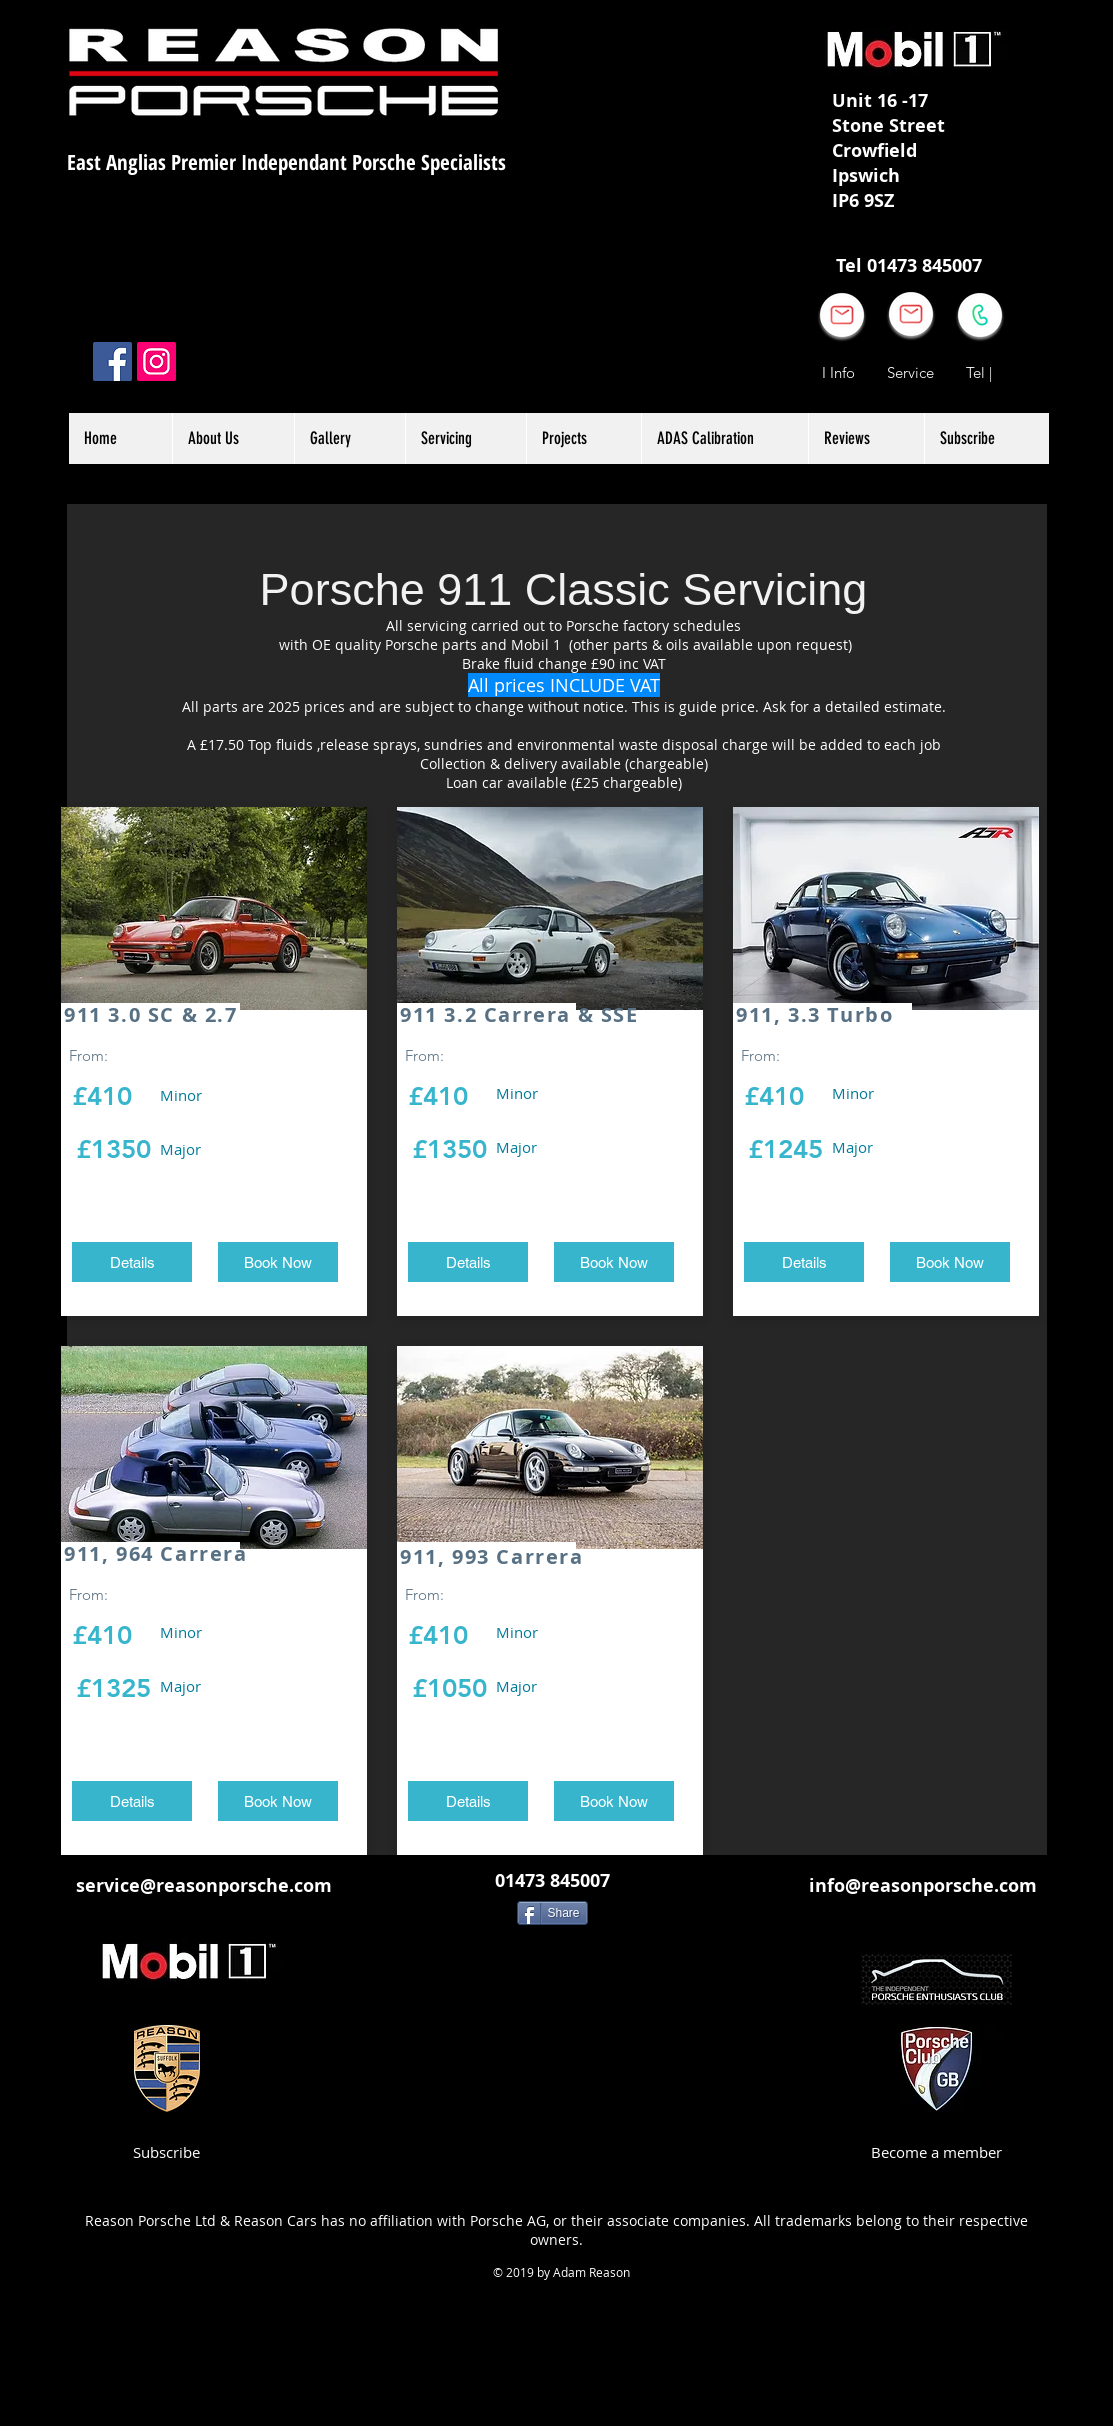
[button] (583, 438)
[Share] (552, 1913)
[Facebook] (112, 361)
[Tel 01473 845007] (909, 266)
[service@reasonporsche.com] (204, 1885)
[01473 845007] (553, 1880)
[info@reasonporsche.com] (923, 1885)
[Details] (132, 1262)
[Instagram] (156, 361)
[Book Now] (278, 1262)
